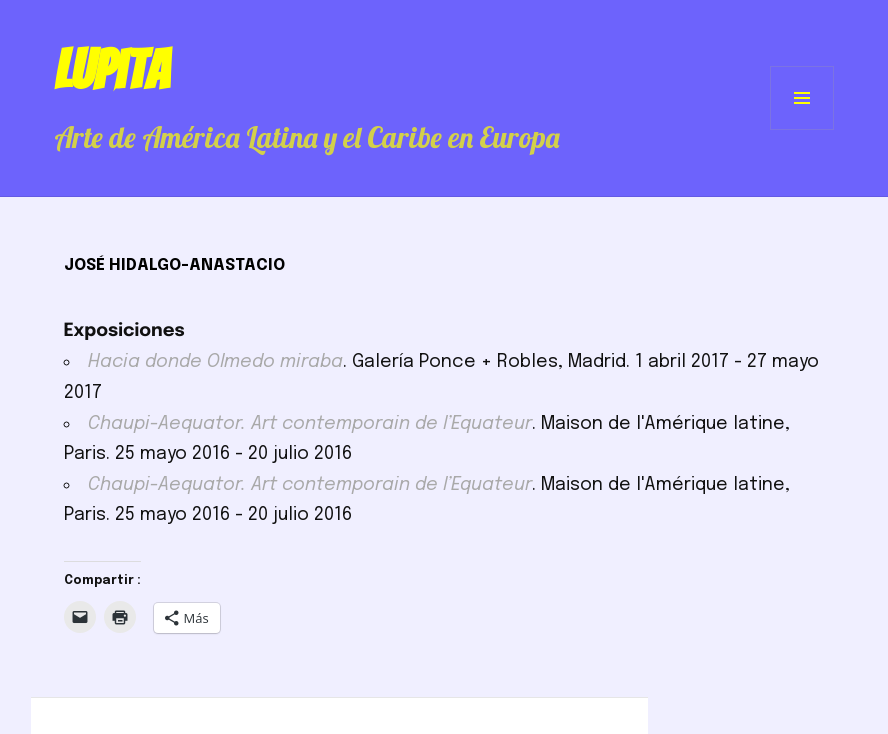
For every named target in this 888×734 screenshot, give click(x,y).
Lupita (111, 70)
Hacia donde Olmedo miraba (215, 362)
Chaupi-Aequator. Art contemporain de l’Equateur (310, 424)
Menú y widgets (802, 129)
